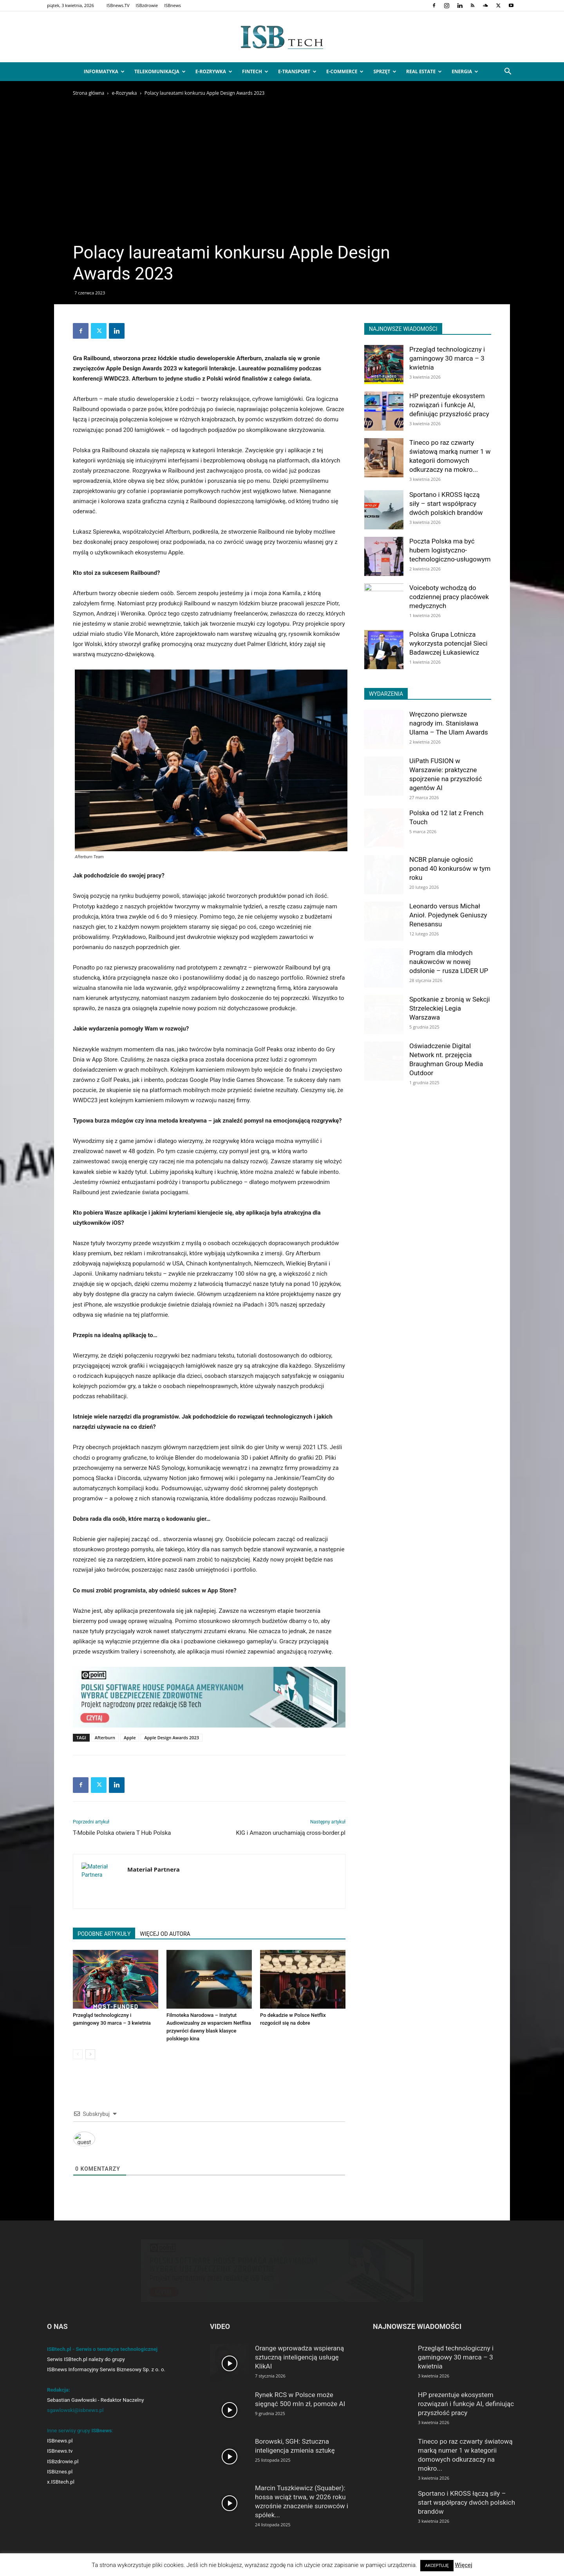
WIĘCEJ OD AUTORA (165, 1934)
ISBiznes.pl (59, 2472)
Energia (465, 71)
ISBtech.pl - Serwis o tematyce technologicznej (102, 2349)
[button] (507, 72)
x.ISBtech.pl (60, 2482)
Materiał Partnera (153, 1869)
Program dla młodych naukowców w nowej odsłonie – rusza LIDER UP (448, 962)
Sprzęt (384, 71)
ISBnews (172, 5)
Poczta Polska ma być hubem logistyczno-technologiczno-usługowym (450, 550)
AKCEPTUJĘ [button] (436, 2565)
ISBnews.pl (59, 2441)
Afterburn (105, 1737)
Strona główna (88, 93)
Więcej (463, 2565)
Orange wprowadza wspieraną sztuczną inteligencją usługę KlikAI (299, 2357)
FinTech (255, 71)
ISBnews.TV (118, 5)
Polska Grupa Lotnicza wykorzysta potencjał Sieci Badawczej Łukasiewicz (448, 643)
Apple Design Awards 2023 (171, 1737)
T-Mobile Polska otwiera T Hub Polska (122, 1832)
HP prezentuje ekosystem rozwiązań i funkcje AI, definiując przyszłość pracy (449, 405)
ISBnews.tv (60, 2451)
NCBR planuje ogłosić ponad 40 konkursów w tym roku (449, 868)
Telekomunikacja (160, 71)
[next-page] (90, 2054)
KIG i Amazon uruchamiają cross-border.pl (290, 1832)
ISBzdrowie (147, 5)
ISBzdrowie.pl (62, 2461)
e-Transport (297, 71)
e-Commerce (344, 71)
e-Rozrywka (213, 71)
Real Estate (424, 71)
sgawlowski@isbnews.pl (75, 2410)
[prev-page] (78, 2054)
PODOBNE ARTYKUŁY (104, 1934)
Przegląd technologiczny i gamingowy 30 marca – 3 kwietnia (447, 358)
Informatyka (104, 71)
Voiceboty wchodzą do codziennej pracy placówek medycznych (449, 597)
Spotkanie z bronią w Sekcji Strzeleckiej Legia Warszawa (449, 1008)
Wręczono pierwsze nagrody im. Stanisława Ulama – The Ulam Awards (448, 723)
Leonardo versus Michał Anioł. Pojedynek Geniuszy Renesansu (448, 915)
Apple (130, 1737)
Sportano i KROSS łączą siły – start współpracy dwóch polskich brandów (446, 503)
